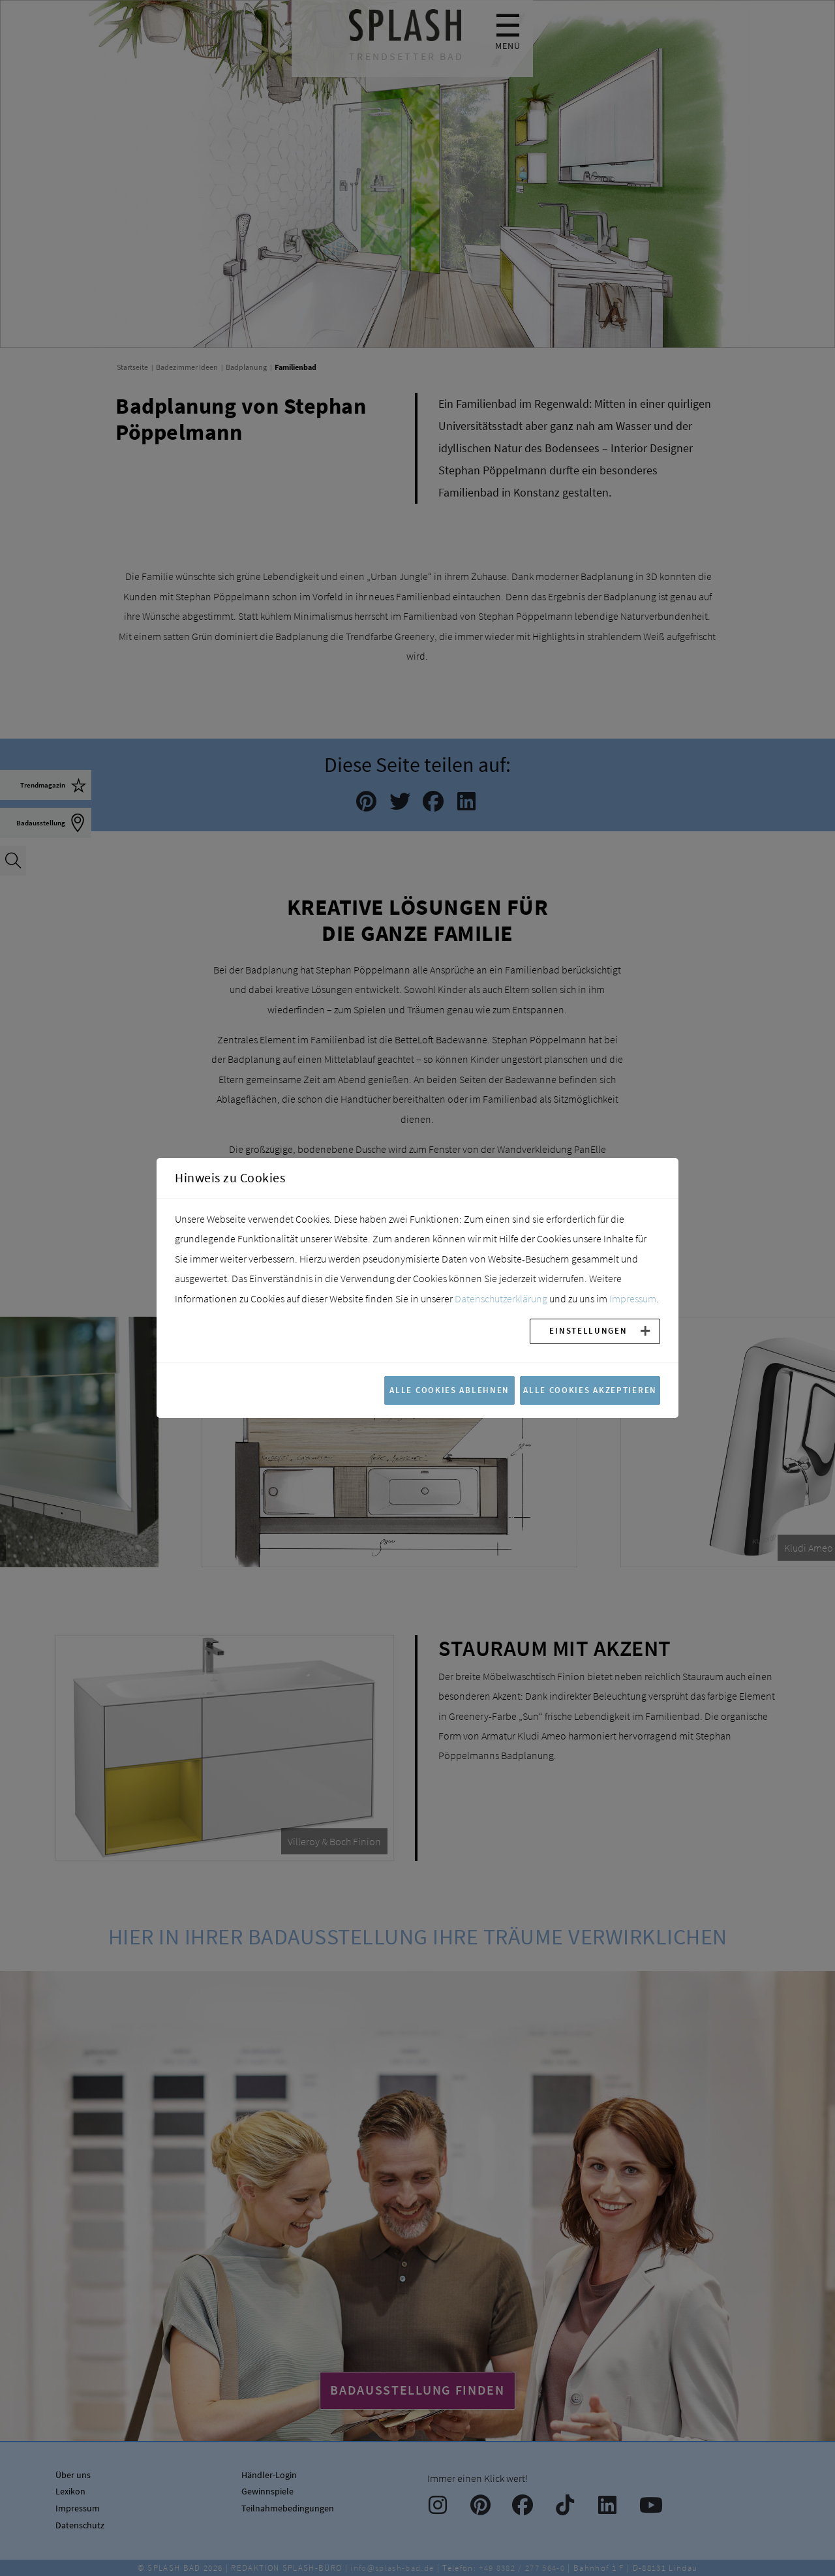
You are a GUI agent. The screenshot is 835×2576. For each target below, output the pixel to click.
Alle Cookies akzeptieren (590, 1390)
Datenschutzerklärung (501, 1298)
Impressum (632, 1298)
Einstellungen (588, 1330)
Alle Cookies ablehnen (449, 1390)
